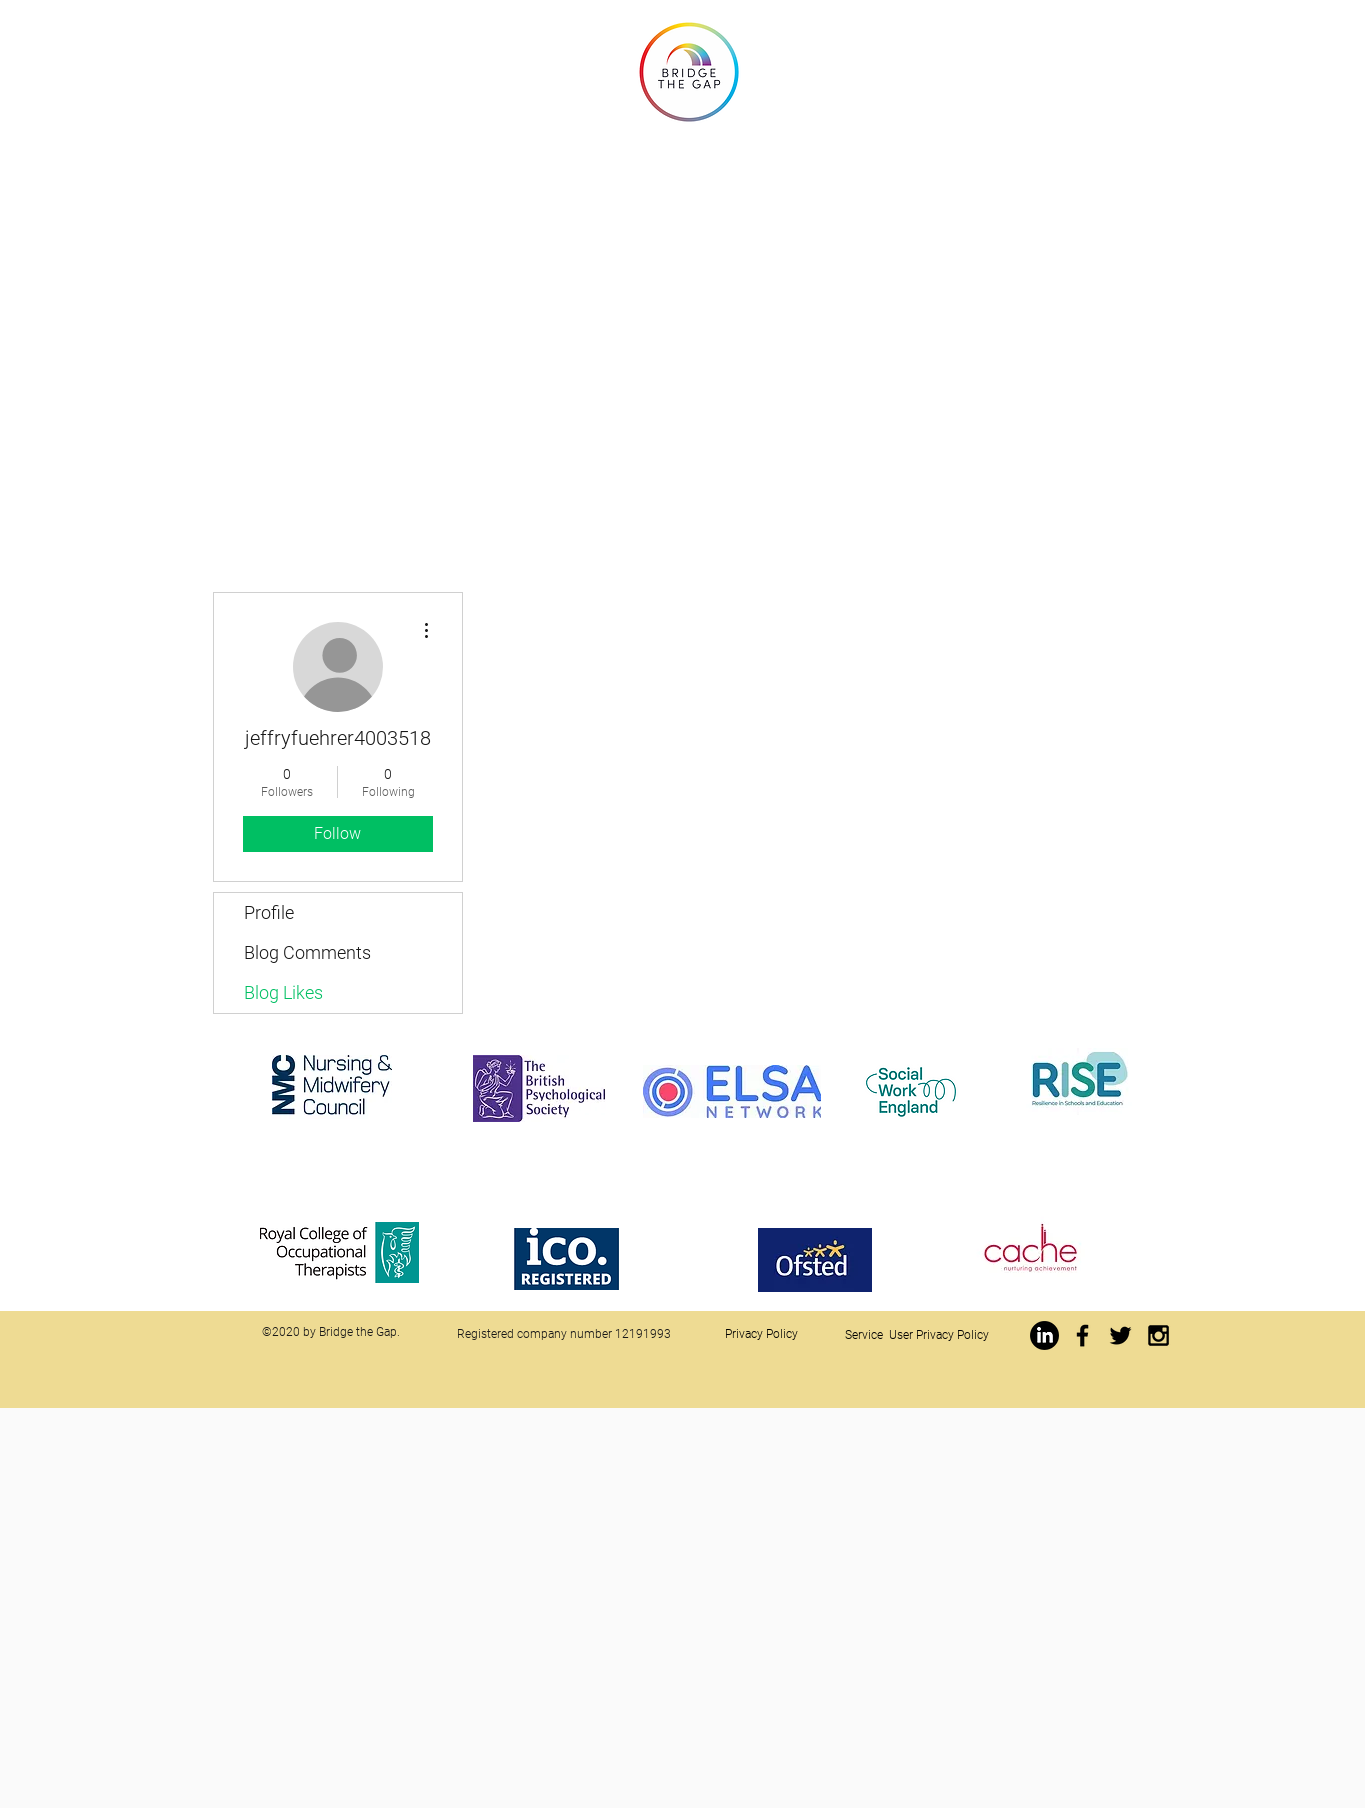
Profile (269, 912)
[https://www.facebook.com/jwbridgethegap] (1082, 1335)
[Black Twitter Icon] (1120, 1335)
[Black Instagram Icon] (1158, 1335)
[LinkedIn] (1044, 1335)
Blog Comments (307, 952)
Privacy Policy (761, 1334)
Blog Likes (283, 992)
